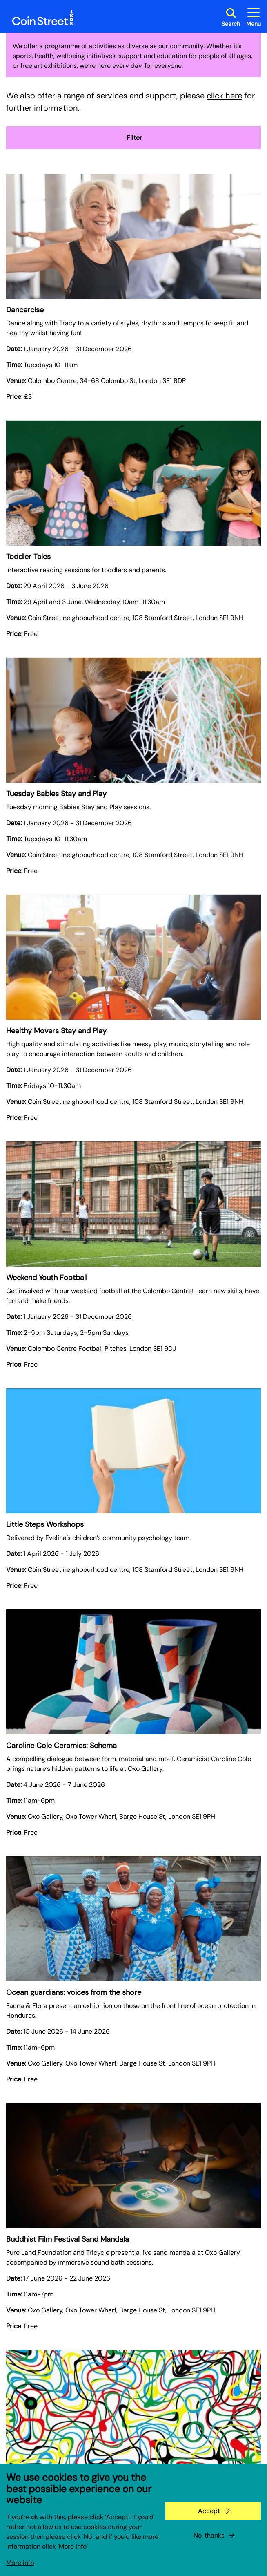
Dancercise (25, 310)
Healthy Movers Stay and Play (56, 1031)
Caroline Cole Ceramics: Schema (61, 1745)
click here (224, 95)
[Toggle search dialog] (231, 17)
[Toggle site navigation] (253, 17)
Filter (133, 137)
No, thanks (209, 2535)
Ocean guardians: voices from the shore (73, 1992)
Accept (209, 2511)
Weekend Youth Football (46, 1277)
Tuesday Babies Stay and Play (56, 794)
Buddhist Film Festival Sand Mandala (67, 2239)
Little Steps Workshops (45, 1524)
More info (20, 2562)
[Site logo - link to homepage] (43, 17)
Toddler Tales (28, 557)
